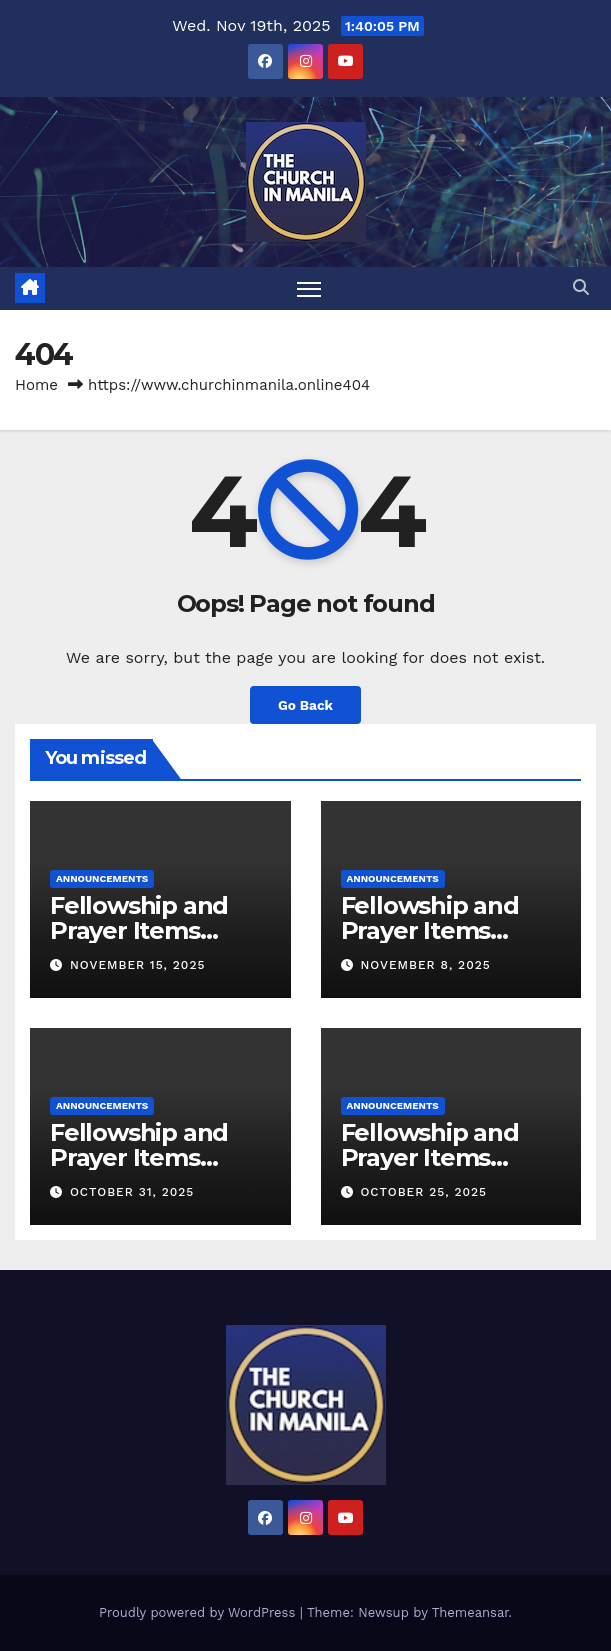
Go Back (305, 705)
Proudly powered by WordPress (199, 1612)
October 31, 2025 (132, 1192)
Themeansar (470, 1612)
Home (36, 385)
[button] (581, 287)
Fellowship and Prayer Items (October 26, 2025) (447, 1157)
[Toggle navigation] (309, 288)
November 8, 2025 (425, 965)
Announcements (102, 878)
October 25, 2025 (423, 1192)
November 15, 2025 (138, 965)
